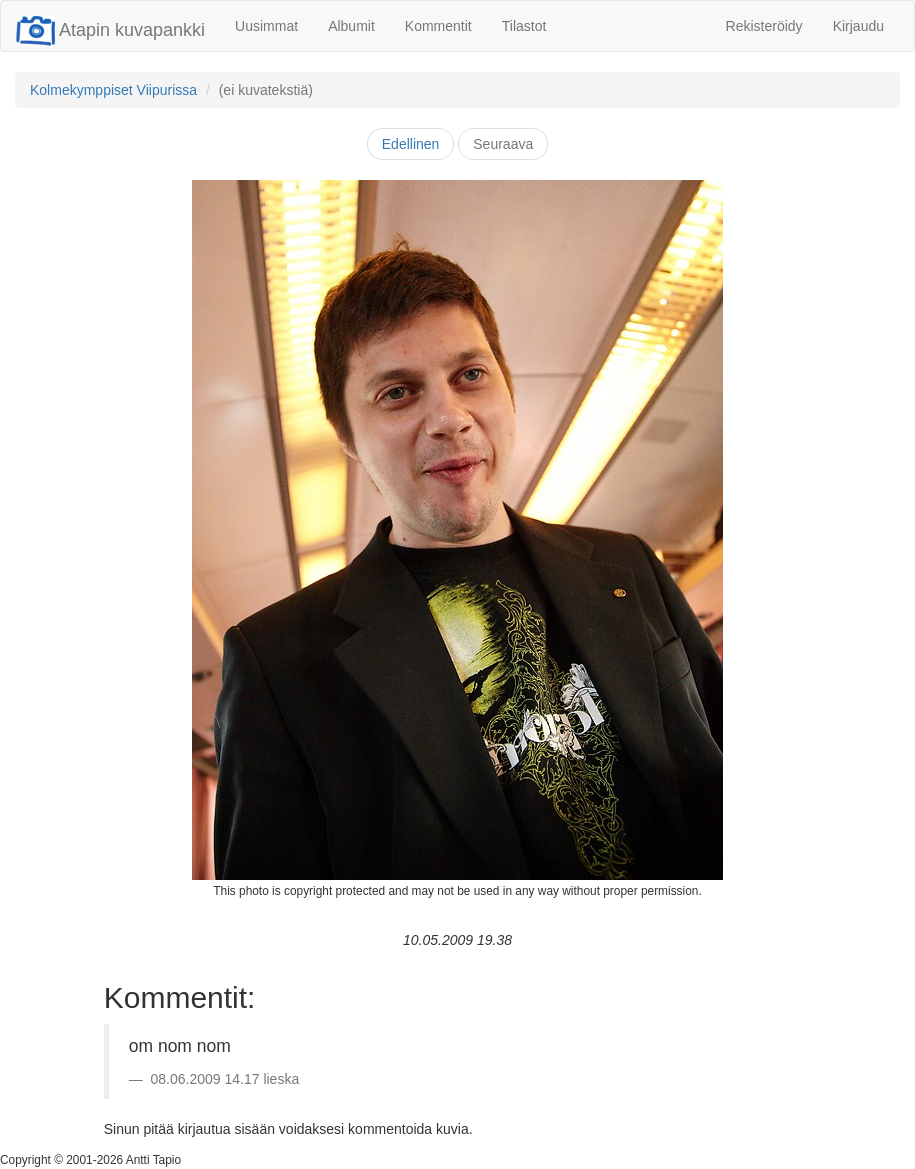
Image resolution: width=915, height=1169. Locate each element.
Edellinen (411, 144)
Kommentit (438, 26)
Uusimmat (266, 26)
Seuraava (503, 144)
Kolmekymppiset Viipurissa (113, 90)
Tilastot (524, 26)
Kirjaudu (858, 26)
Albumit (351, 26)
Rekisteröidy (764, 26)
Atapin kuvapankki (110, 30)
